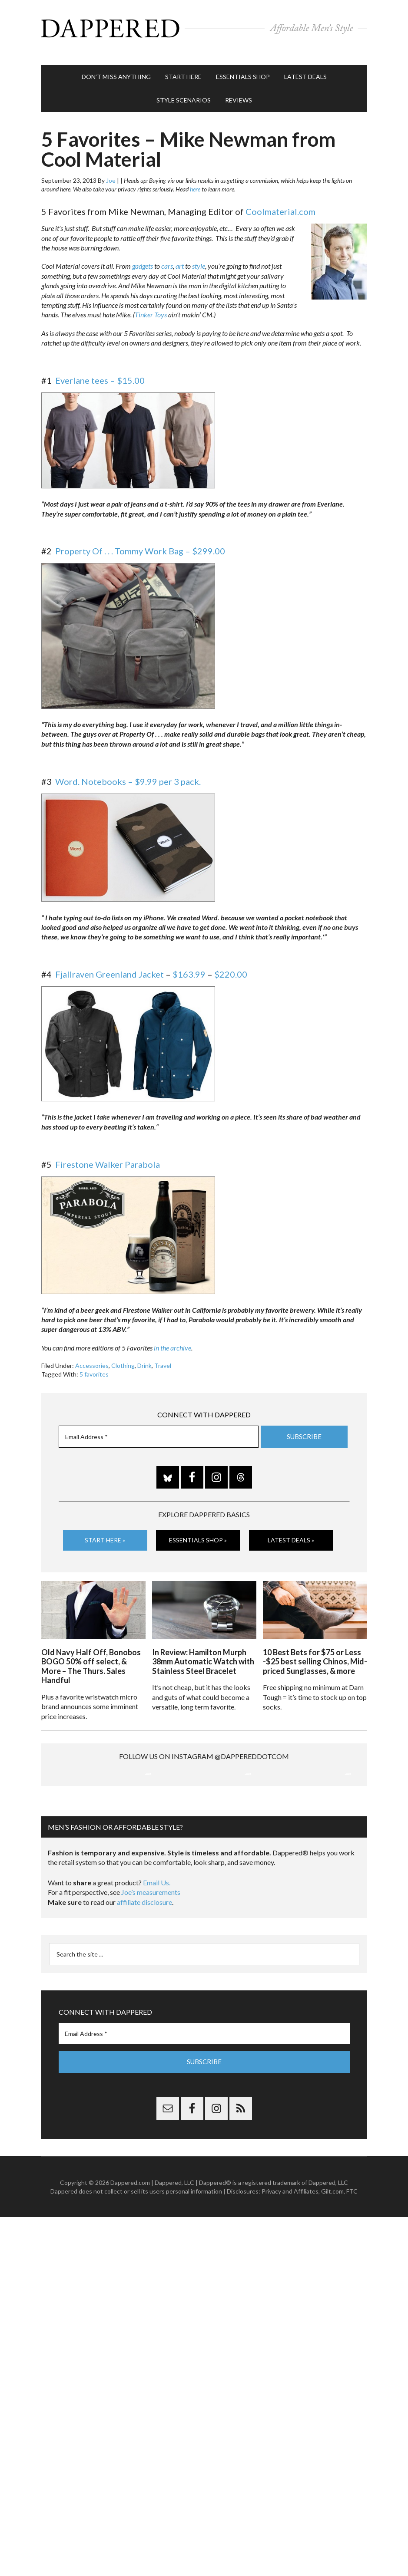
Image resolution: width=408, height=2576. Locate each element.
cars (167, 257)
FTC (352, 2272)
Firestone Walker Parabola (107, 1155)
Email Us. (156, 1964)
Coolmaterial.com (280, 203)
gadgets (142, 257)
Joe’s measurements (150, 1973)
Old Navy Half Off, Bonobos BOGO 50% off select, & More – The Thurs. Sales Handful (91, 1655)
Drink (144, 1356)
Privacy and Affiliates (290, 2272)
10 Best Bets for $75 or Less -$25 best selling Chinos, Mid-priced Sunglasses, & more (315, 1650)
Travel (162, 1356)
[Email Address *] (159, 1428)
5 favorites (94, 1365)
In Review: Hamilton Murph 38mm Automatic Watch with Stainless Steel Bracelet (203, 1650)
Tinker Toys (151, 306)
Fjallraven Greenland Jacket (109, 965)
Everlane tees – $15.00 (100, 371)
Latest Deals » (291, 1531)
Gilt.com (332, 2272)
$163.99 (189, 965)
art (180, 257)
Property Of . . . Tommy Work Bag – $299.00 (140, 542)
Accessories (92, 1356)
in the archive (172, 1339)
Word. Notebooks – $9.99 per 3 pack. (128, 773)
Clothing (123, 1356)
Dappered (204, 28)
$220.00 (230, 965)
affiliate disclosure (144, 1983)
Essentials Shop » (198, 1531)
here (195, 180)
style (198, 257)
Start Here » (105, 1531)
